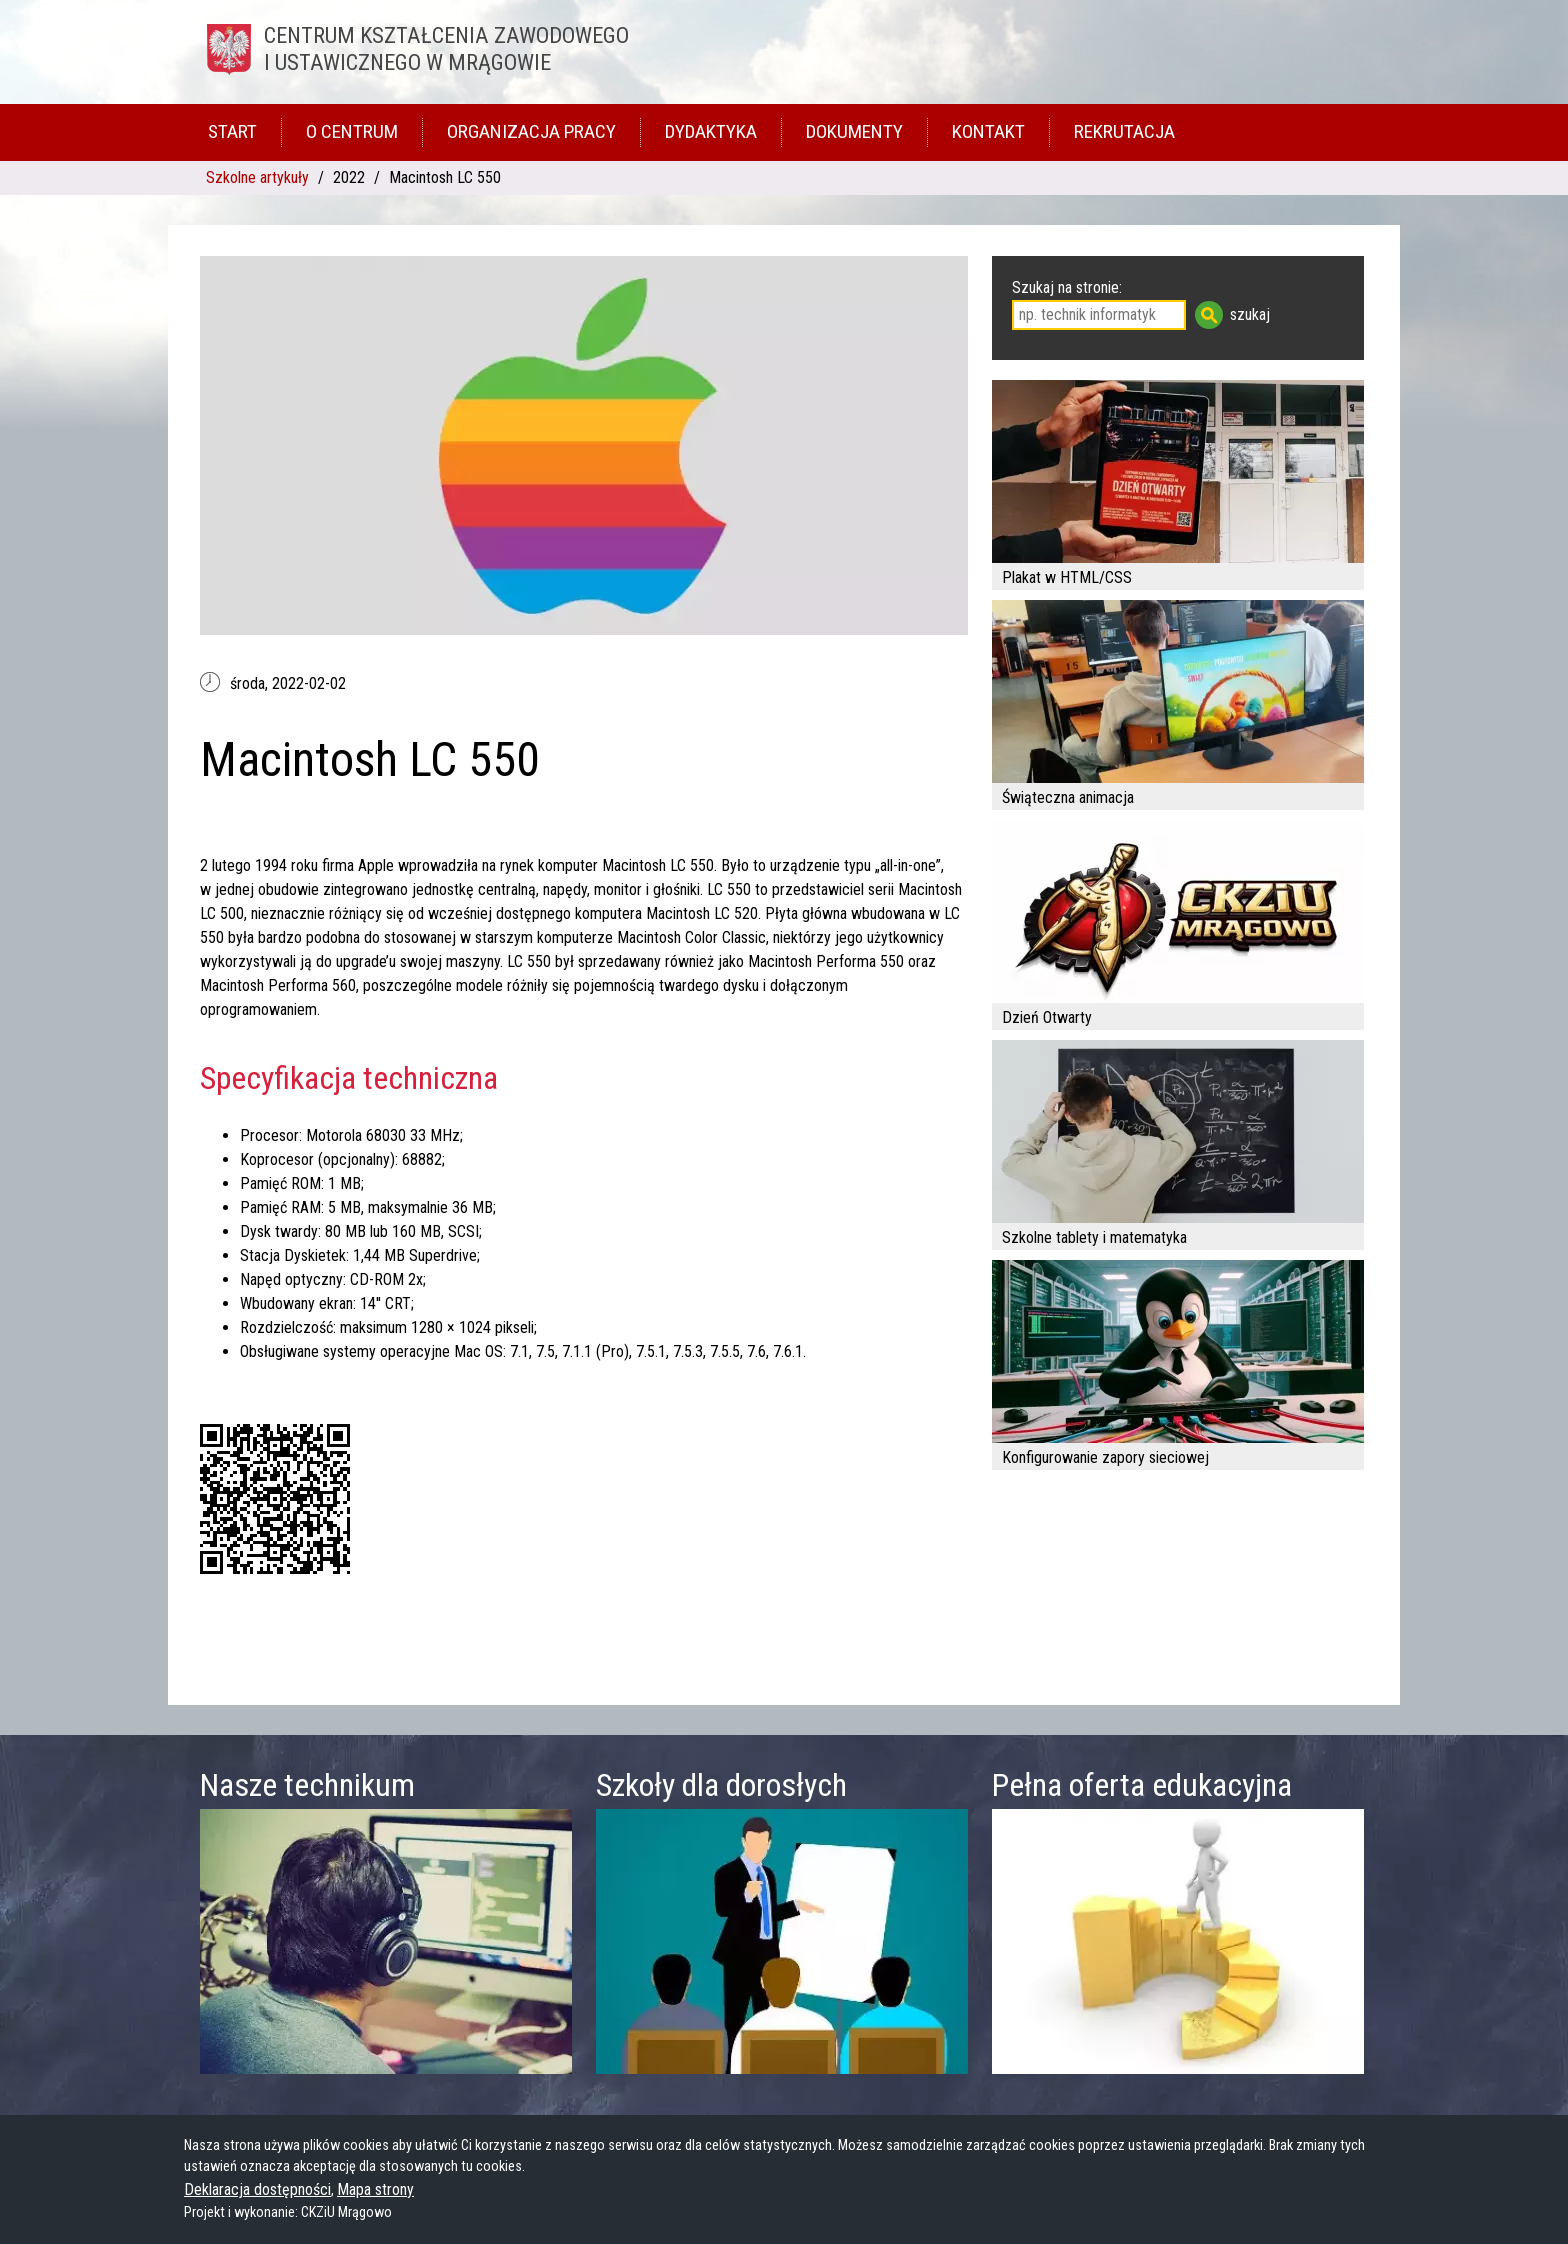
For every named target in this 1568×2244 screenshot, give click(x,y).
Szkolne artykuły (257, 177)
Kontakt (988, 131)
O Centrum (352, 131)
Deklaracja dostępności (257, 2189)
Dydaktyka (711, 131)
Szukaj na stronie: (1067, 287)
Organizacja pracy (531, 131)
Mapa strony (375, 2189)
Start (232, 131)
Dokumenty (854, 131)
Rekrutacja (1124, 131)
